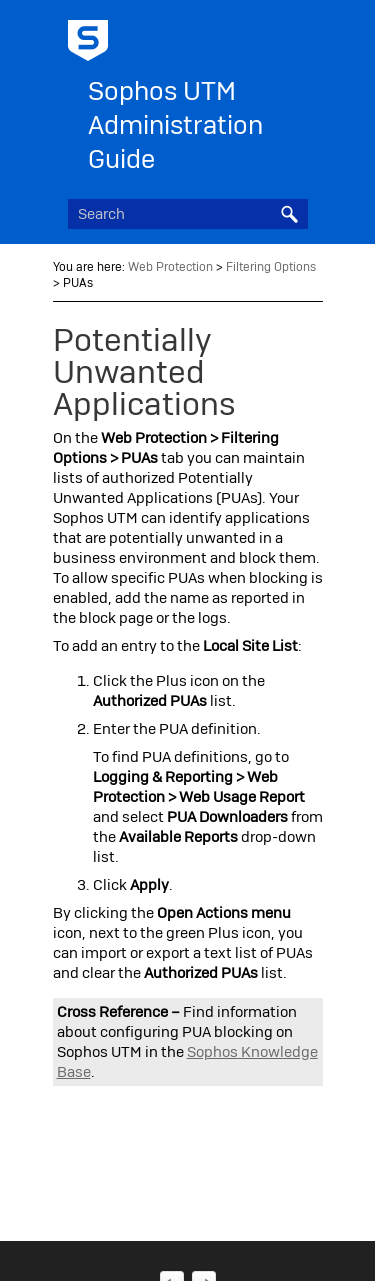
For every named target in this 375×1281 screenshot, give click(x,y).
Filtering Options (271, 267)
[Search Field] (188, 214)
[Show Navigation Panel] (297, 35)
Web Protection (170, 267)
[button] (290, 214)
